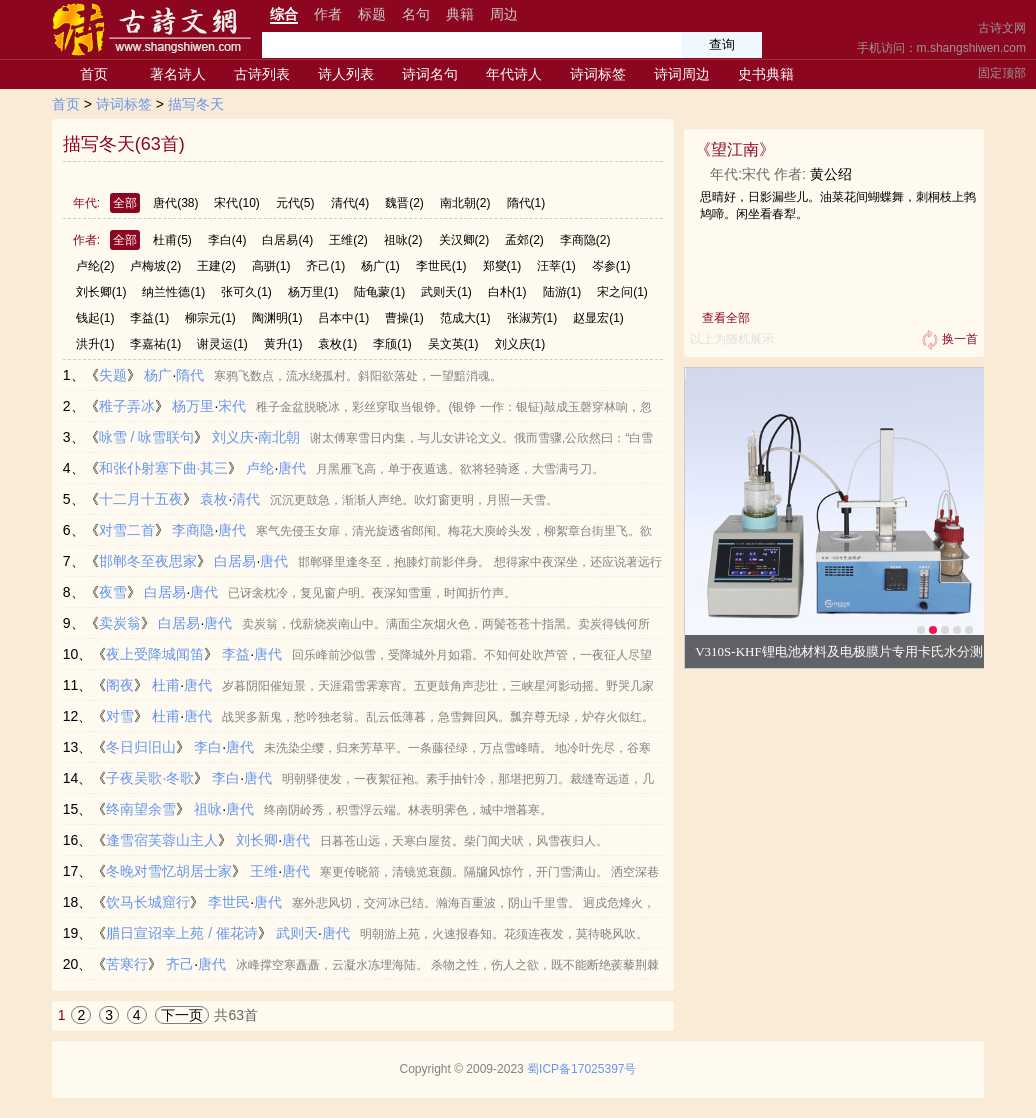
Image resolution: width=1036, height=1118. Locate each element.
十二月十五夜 (141, 499)
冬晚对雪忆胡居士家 (169, 871)
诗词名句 (430, 74)
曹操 (404, 318)
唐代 (175, 203)
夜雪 (113, 592)
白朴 (507, 292)
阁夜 (120, 685)
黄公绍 (831, 174)
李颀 (392, 344)
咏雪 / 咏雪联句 (147, 437)
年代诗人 (514, 74)
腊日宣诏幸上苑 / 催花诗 (182, 933)
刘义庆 (520, 344)
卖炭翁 (120, 623)
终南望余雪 (141, 809)
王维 (348, 240)
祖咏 (403, 240)
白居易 (287, 240)
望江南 (735, 149)
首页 (94, 74)
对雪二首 (127, 530)
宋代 (236, 203)
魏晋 (404, 203)
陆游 (562, 292)
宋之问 (622, 292)
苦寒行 (127, 964)
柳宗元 (210, 318)
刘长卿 (101, 292)
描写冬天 (196, 104)
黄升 (283, 344)
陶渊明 (277, 318)
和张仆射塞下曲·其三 (164, 468)
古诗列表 (262, 74)
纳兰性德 (173, 292)
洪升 (95, 344)
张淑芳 (532, 318)
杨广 (380, 266)
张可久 (246, 292)
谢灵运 (222, 344)
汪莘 (556, 266)
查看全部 (726, 318)
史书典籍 (766, 74)
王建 (216, 266)
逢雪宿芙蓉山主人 (162, 840)
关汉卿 (464, 240)
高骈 (271, 266)
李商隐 (585, 240)
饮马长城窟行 (148, 902)
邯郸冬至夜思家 (148, 561)
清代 (350, 203)
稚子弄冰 (127, 406)
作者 (328, 14)
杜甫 (172, 240)
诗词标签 (598, 74)
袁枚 (337, 344)
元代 (295, 203)
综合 (284, 14)
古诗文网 (1002, 28)
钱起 (95, 318)
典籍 (460, 14)
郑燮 (502, 266)
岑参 (611, 266)
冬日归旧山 (141, 747)
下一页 (182, 1015)
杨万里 (313, 292)
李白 (227, 240)
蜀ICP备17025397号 (581, 1069)
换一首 (948, 340)
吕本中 (343, 318)
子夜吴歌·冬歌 (150, 778)
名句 (416, 14)
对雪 (120, 716)
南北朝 (465, 203)
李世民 (441, 266)
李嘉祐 (155, 344)
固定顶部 (1002, 73)
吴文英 (453, 344)
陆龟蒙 (379, 292)
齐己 (325, 266)
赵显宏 (598, 318)
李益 (149, 318)
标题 (372, 14)
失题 (113, 375)
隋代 (526, 203)
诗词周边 (682, 74)
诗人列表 (346, 74)
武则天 (446, 292)
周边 (504, 14)
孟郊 (524, 240)
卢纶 (95, 266)
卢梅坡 (155, 266)
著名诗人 (178, 74)
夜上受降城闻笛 (155, 654)
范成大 (465, 318)
